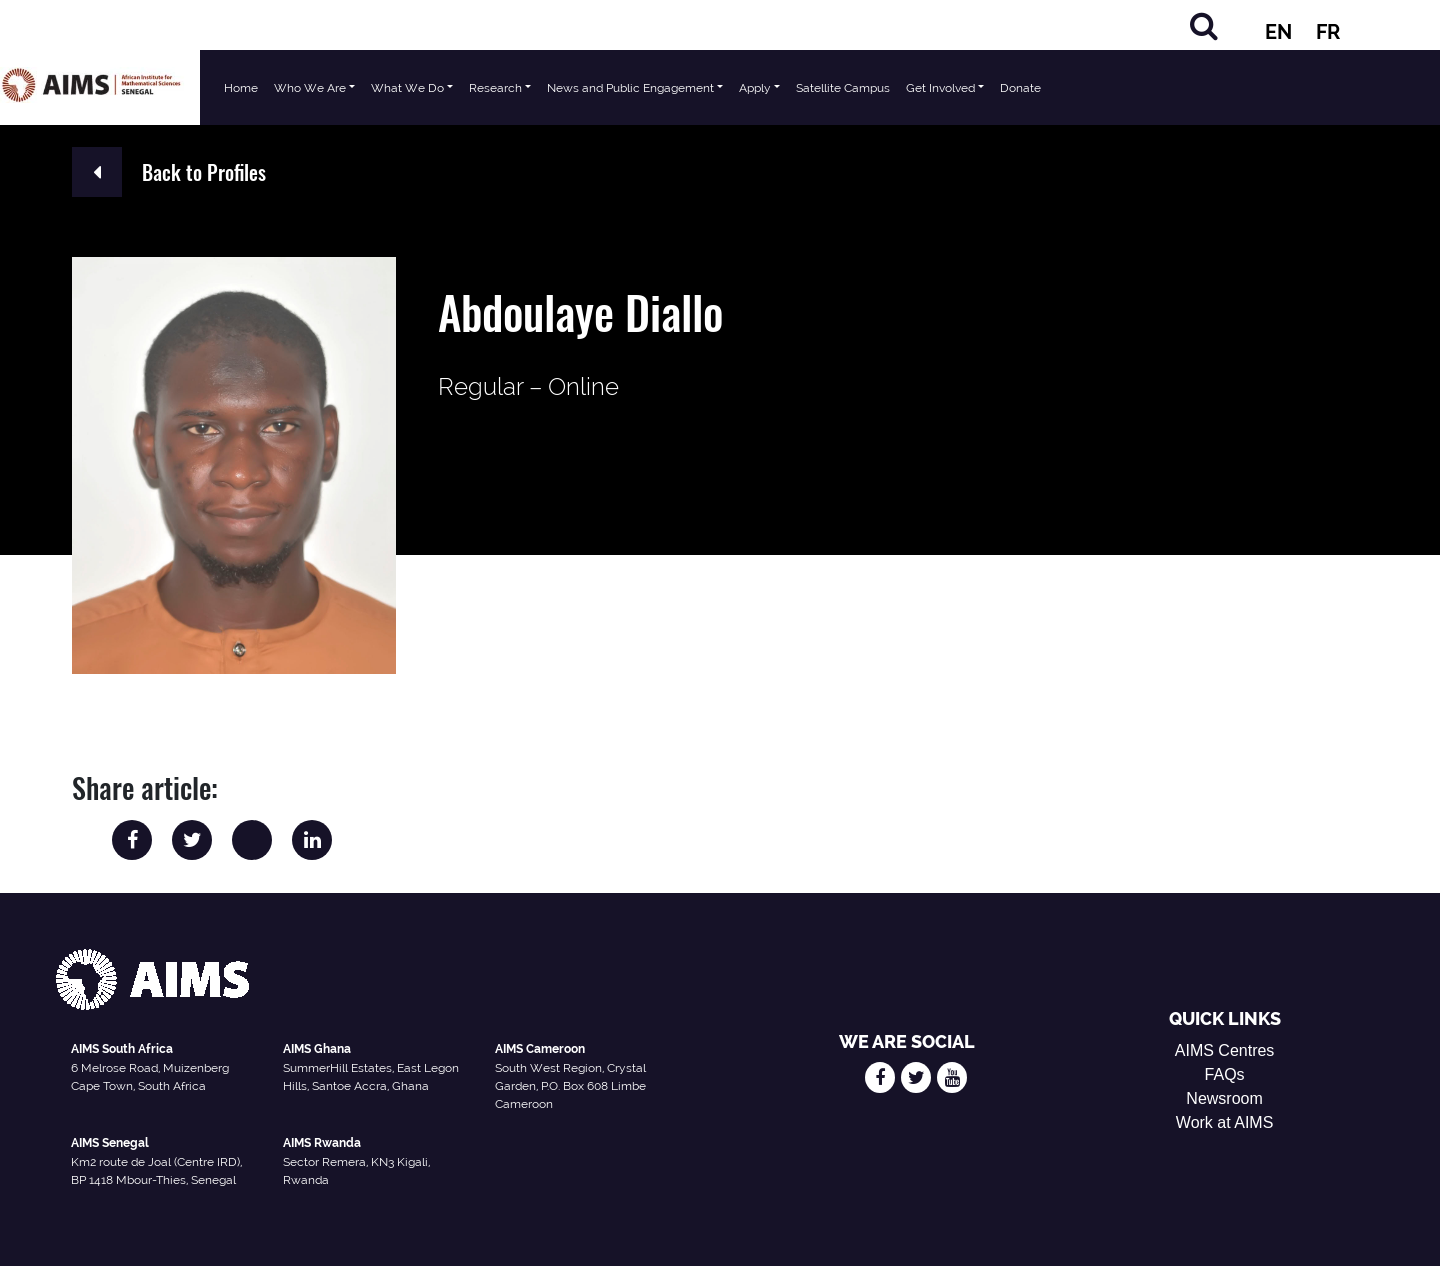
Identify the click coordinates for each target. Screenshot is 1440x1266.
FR (1328, 32)
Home (241, 88)
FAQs (1225, 1074)
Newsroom (1224, 1098)
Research (495, 88)
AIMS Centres (1225, 1050)
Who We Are (310, 88)
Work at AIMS (1225, 1122)
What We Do (407, 88)
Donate (1020, 88)
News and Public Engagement (630, 88)
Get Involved (940, 88)
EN (1278, 32)
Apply (755, 88)
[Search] (1204, 25)
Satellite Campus (843, 88)
